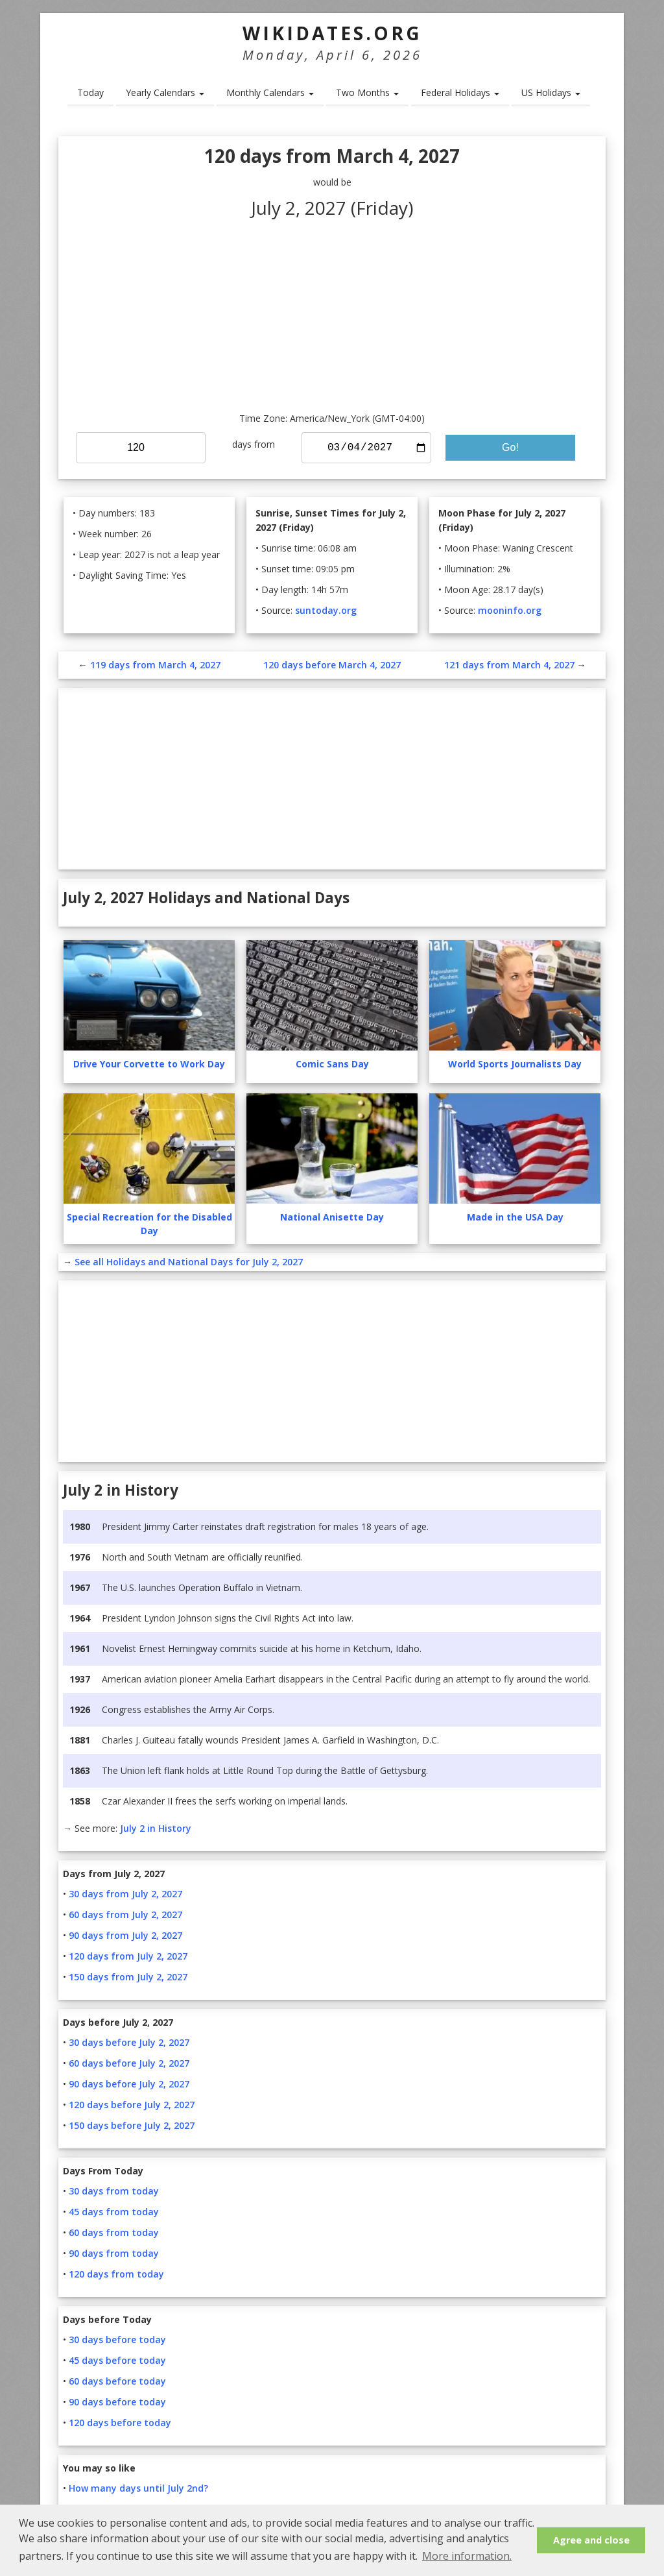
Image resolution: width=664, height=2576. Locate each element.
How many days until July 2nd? (138, 2488)
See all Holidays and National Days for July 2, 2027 (189, 1262)
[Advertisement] (332, 314)
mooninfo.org (509, 610)
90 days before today (117, 2402)
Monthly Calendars (270, 92)
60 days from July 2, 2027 (125, 1914)
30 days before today (117, 2339)
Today (90, 92)
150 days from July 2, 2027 (128, 1977)
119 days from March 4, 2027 (155, 665)
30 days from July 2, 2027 (125, 1894)
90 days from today (114, 2253)
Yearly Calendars (165, 92)
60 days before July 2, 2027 (129, 2063)
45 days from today (114, 2211)
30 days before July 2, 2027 (129, 2042)
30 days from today (114, 2191)
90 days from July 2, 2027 (125, 1935)
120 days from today (116, 2274)
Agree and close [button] (591, 2540)
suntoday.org (326, 610)
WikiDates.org (332, 33)
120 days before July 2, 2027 (132, 2104)
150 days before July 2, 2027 (132, 2125)
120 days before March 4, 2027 (332, 665)
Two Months (367, 92)
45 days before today (117, 2360)
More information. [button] (467, 2556)
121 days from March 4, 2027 (509, 665)
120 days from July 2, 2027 (128, 1956)
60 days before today (117, 2381)
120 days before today (120, 2422)
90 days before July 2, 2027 (129, 2084)
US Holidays (550, 92)
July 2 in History (155, 1828)
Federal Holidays (460, 92)
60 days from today (114, 2232)
